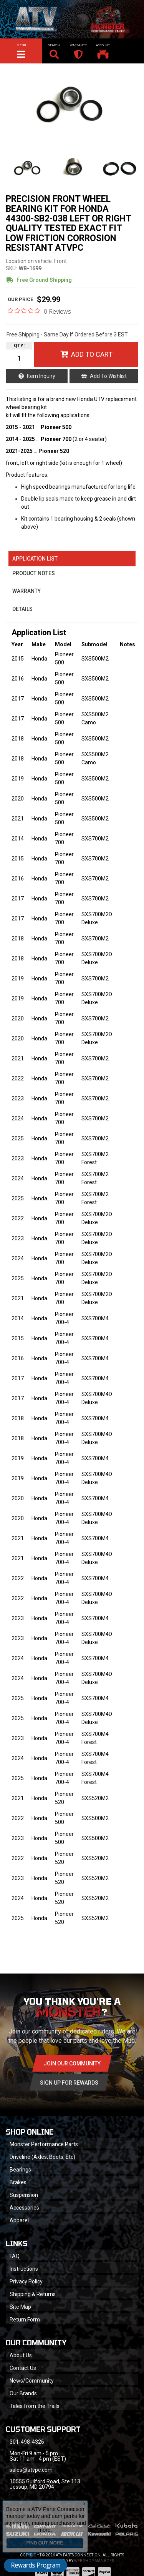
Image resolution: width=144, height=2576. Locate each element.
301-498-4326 (27, 2442)
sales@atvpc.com (31, 2470)
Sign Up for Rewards (69, 2083)
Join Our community (72, 2063)
